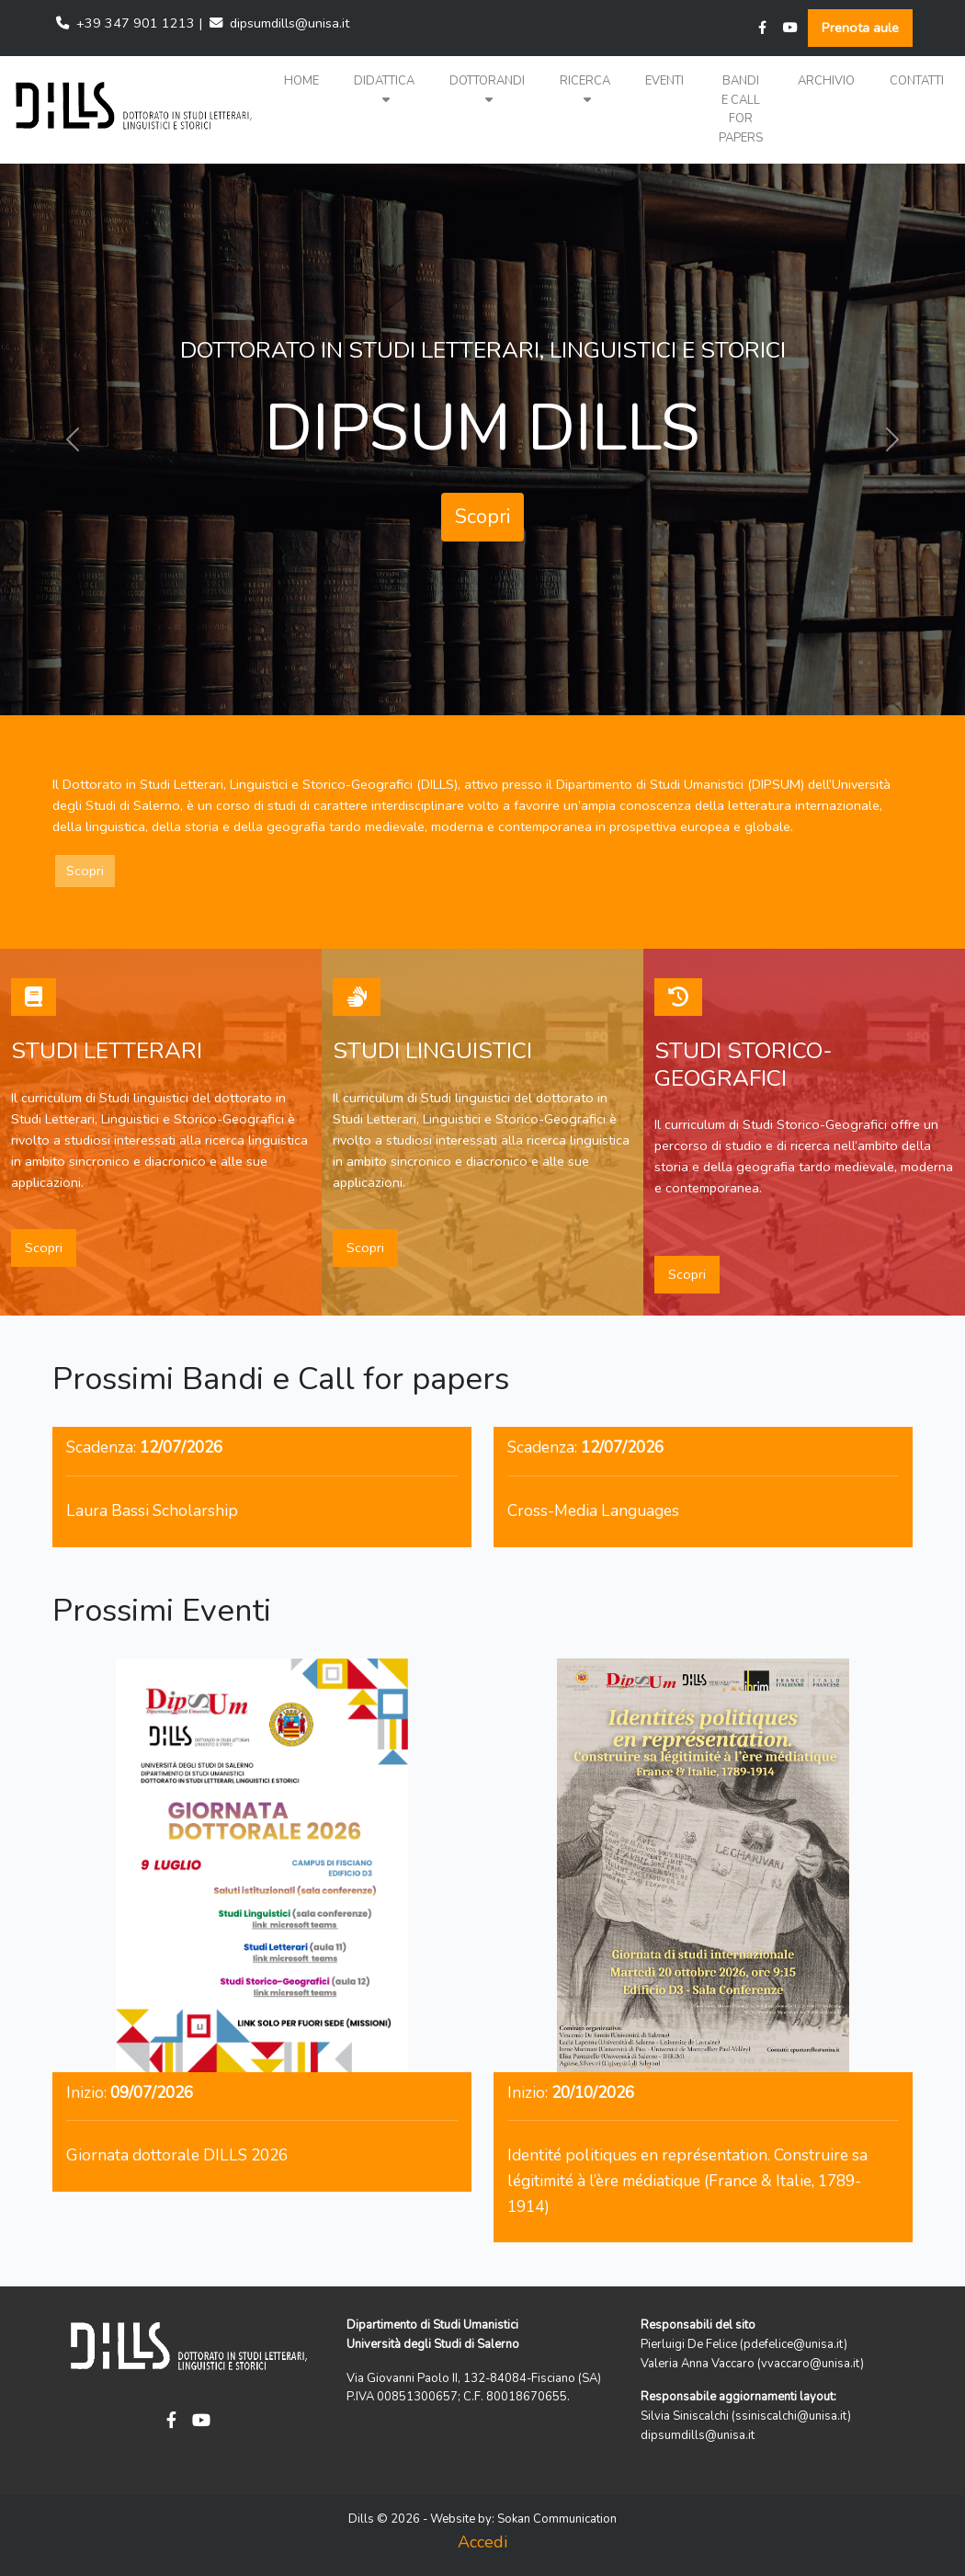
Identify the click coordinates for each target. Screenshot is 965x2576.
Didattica (384, 90)
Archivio (826, 81)
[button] (384, 90)
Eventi (664, 81)
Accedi (482, 2542)
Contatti (917, 81)
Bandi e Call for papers (741, 109)
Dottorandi (487, 90)
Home (301, 81)
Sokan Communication (557, 2519)
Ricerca (585, 90)
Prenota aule (860, 27)
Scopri (482, 516)
